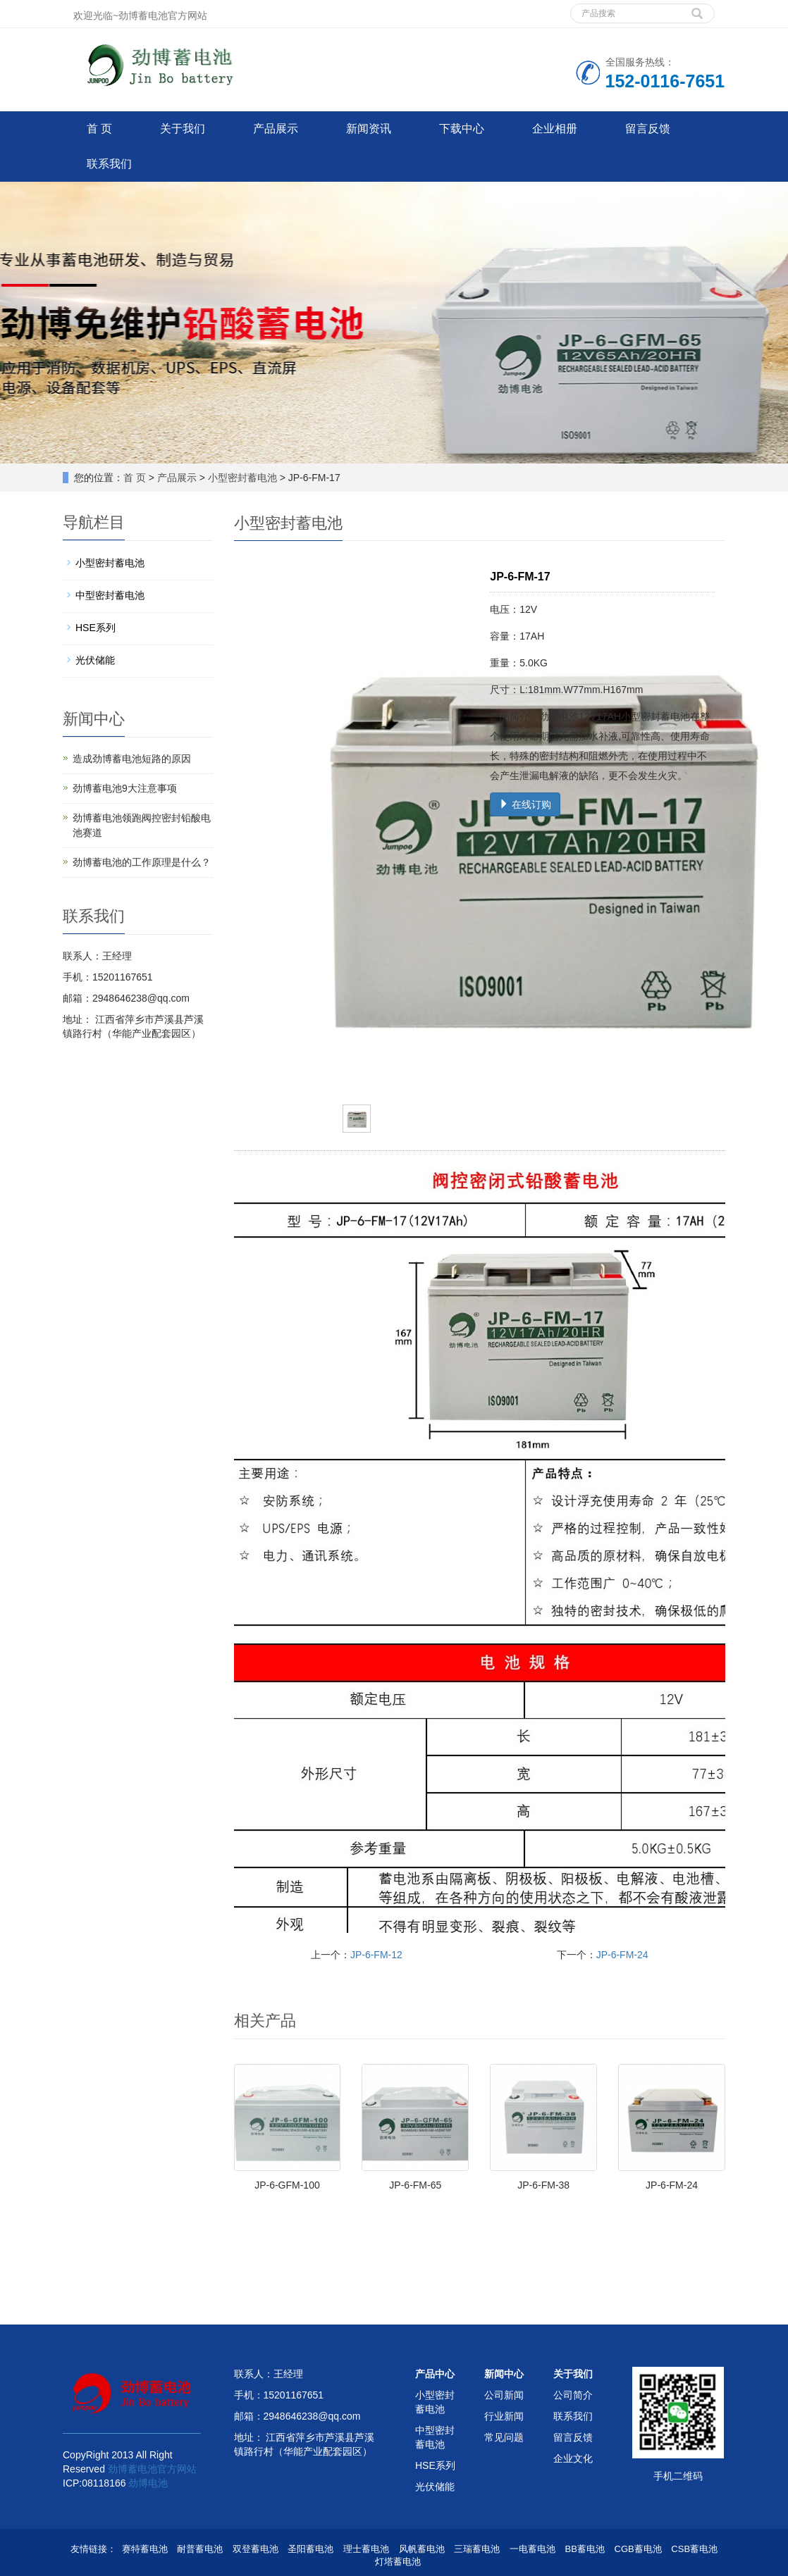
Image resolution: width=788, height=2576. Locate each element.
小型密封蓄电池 (242, 477)
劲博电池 (148, 2483)
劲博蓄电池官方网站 (152, 2469)
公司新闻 (504, 2395)
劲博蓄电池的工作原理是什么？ (142, 862)
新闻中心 (504, 2373)
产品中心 (435, 2373)
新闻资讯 (368, 129)
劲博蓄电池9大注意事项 (125, 788)
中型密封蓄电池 (109, 595)
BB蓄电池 (585, 2549)
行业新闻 (504, 2416)
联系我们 (109, 164)
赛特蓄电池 (145, 2549)
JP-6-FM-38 (543, 2185)
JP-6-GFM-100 (287, 2185)
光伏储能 (95, 660)
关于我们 (182, 129)
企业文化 (573, 2458)
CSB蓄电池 (694, 2549)
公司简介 (573, 2395)
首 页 (99, 129)
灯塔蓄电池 (398, 2561)
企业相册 (554, 129)
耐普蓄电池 (200, 2549)
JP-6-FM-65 (415, 2185)
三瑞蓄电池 (477, 2549)
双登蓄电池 (255, 2549)
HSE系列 (95, 627)
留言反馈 (647, 129)
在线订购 (525, 804)
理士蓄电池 (366, 2549)
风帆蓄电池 (422, 2549)
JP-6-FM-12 (376, 1954)
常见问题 (504, 2437)
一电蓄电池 (532, 2549)
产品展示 (275, 129)
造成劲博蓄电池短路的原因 (132, 758)
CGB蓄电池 (638, 2549)
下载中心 (461, 129)
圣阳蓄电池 (310, 2549)
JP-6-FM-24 (622, 1954)
